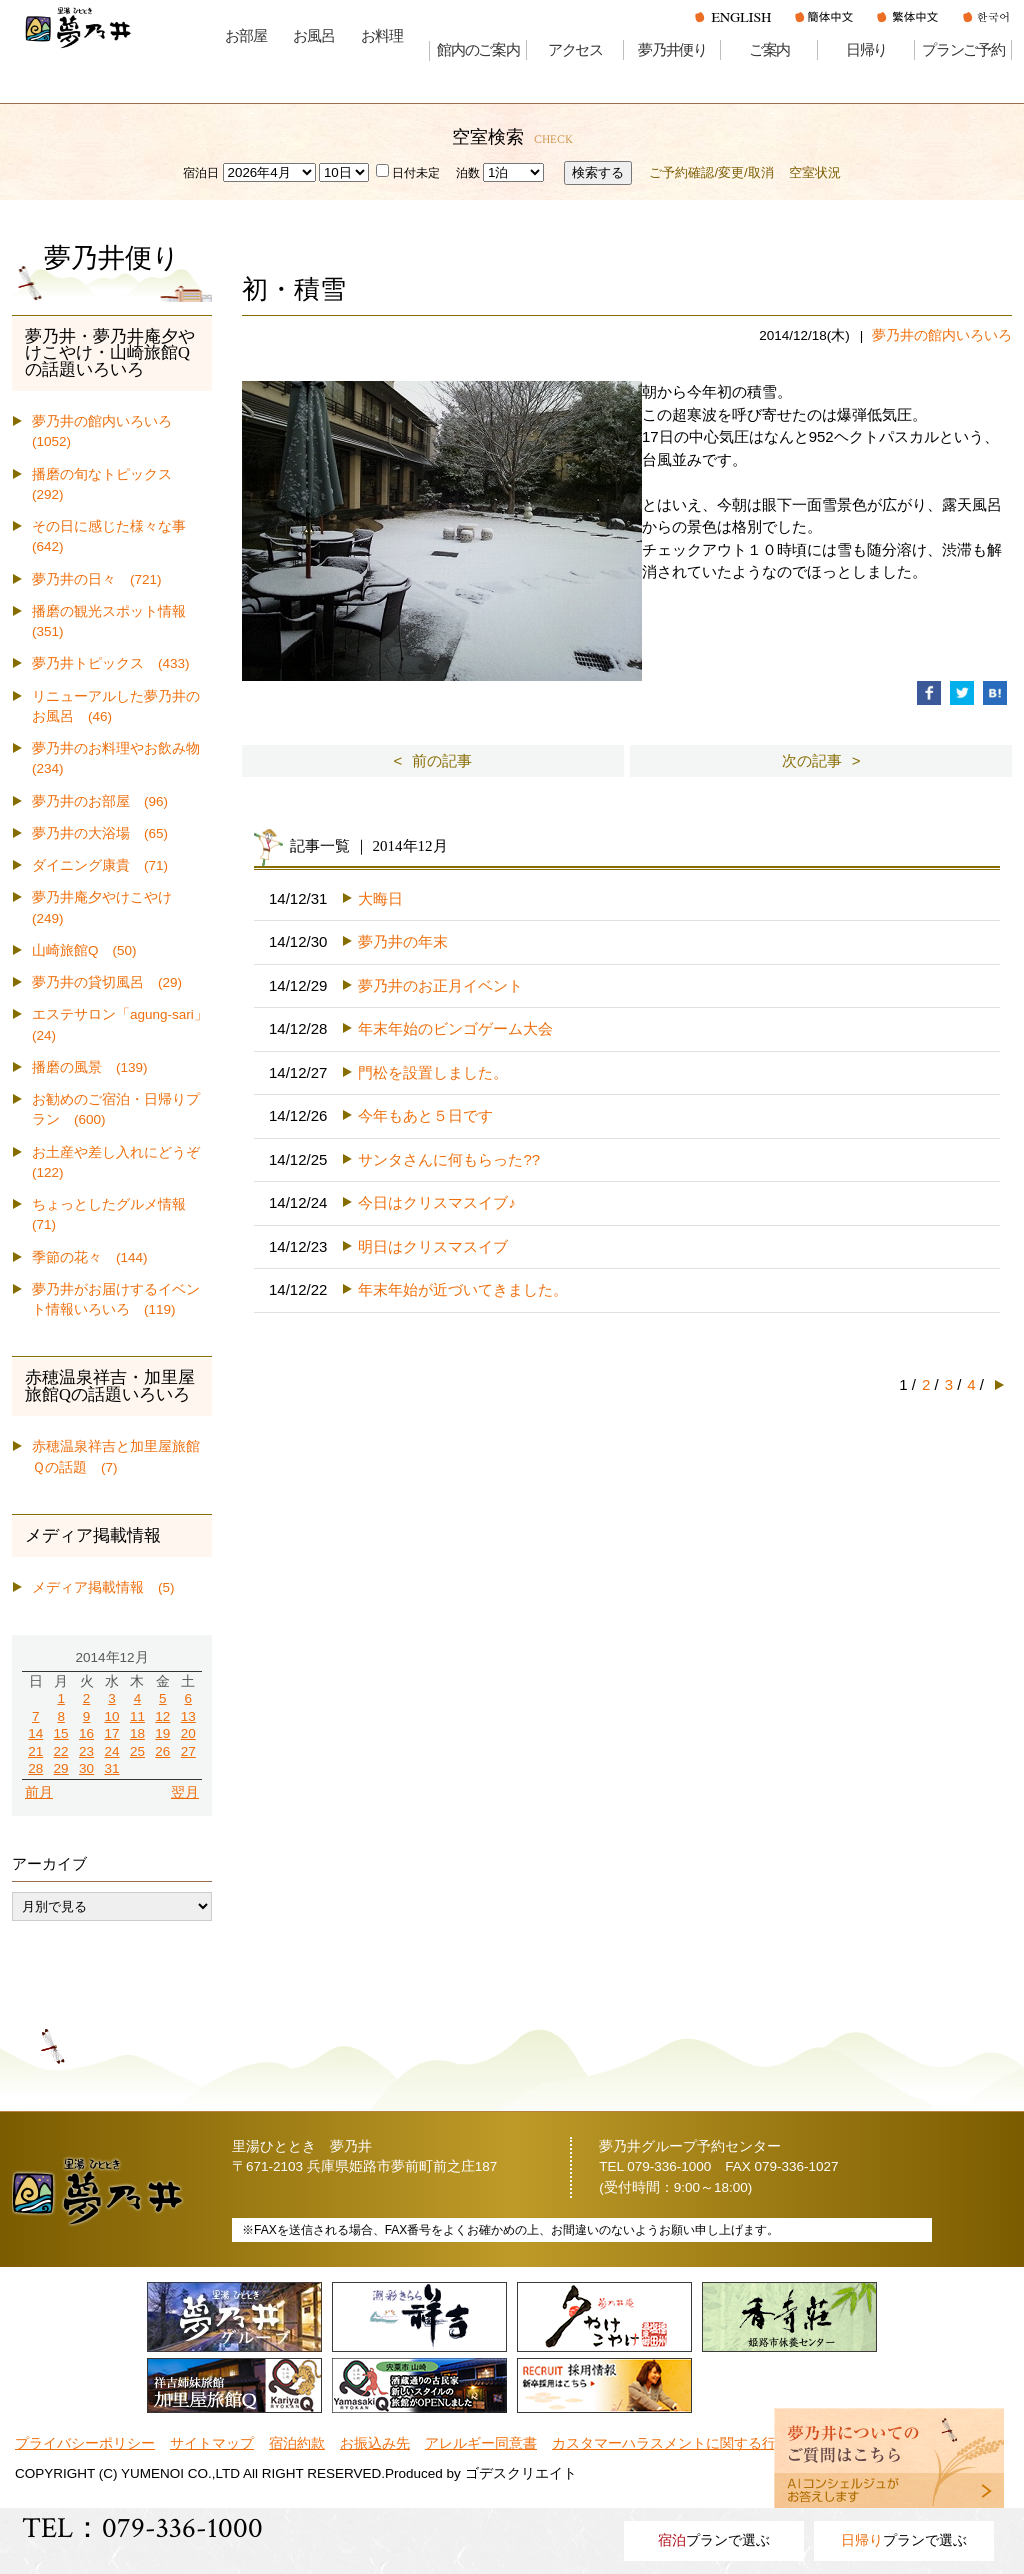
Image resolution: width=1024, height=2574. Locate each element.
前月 (39, 1792)
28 (35, 1768)
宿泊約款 (297, 2443)
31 (111, 1768)
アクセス (575, 50)
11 (137, 1716)
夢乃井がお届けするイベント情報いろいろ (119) (116, 1299)
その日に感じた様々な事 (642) (116, 536)
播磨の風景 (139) (90, 1067)
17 (111, 1733)
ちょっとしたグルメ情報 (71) (116, 1214)
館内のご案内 (478, 50)
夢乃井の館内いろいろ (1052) (109, 431)
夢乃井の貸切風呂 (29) (107, 982)
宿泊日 (201, 173)
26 (162, 1751)
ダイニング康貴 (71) (100, 865)
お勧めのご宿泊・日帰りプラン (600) (116, 1109)
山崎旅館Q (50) (84, 950)
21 (35, 1751)
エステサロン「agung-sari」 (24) (122, 1024)
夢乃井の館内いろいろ (942, 335)
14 (35, 1733)
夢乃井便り (672, 50)
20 (188, 1733)
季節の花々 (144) (90, 1257)
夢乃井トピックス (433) (111, 663)
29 (61, 1768)
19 (162, 1733)
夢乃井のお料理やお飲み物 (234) (122, 758)
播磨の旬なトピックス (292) (109, 484)
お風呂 (313, 36)
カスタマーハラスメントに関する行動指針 (685, 2443)
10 (111, 1716)
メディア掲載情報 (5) (103, 1587)
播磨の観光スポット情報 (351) (116, 621)
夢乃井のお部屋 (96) (100, 801)
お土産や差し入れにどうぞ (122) (122, 1162)
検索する (598, 172)
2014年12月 (111, 1657)
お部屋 (245, 36)
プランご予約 (963, 50)
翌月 (185, 1792)
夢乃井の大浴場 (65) (100, 833)
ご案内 (769, 50)
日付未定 (408, 173)
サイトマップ (212, 2443)
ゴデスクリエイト (521, 2473)
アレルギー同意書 (481, 2443)
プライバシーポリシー (85, 2443)
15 (61, 1733)
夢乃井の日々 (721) (97, 579)
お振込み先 (375, 2443)
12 (162, 1716)
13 (188, 1716)
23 (86, 1751)
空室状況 (815, 172)
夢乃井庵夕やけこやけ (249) (109, 907)
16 (86, 1733)
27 (188, 1751)
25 (137, 1751)
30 (86, 1768)
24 (111, 1751)
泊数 (468, 173)
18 (137, 1733)
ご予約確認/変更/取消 (711, 172)
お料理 (381, 36)
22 (61, 1751)
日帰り (866, 50)
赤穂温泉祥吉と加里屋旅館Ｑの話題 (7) (116, 1456)
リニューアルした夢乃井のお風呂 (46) (116, 706)
